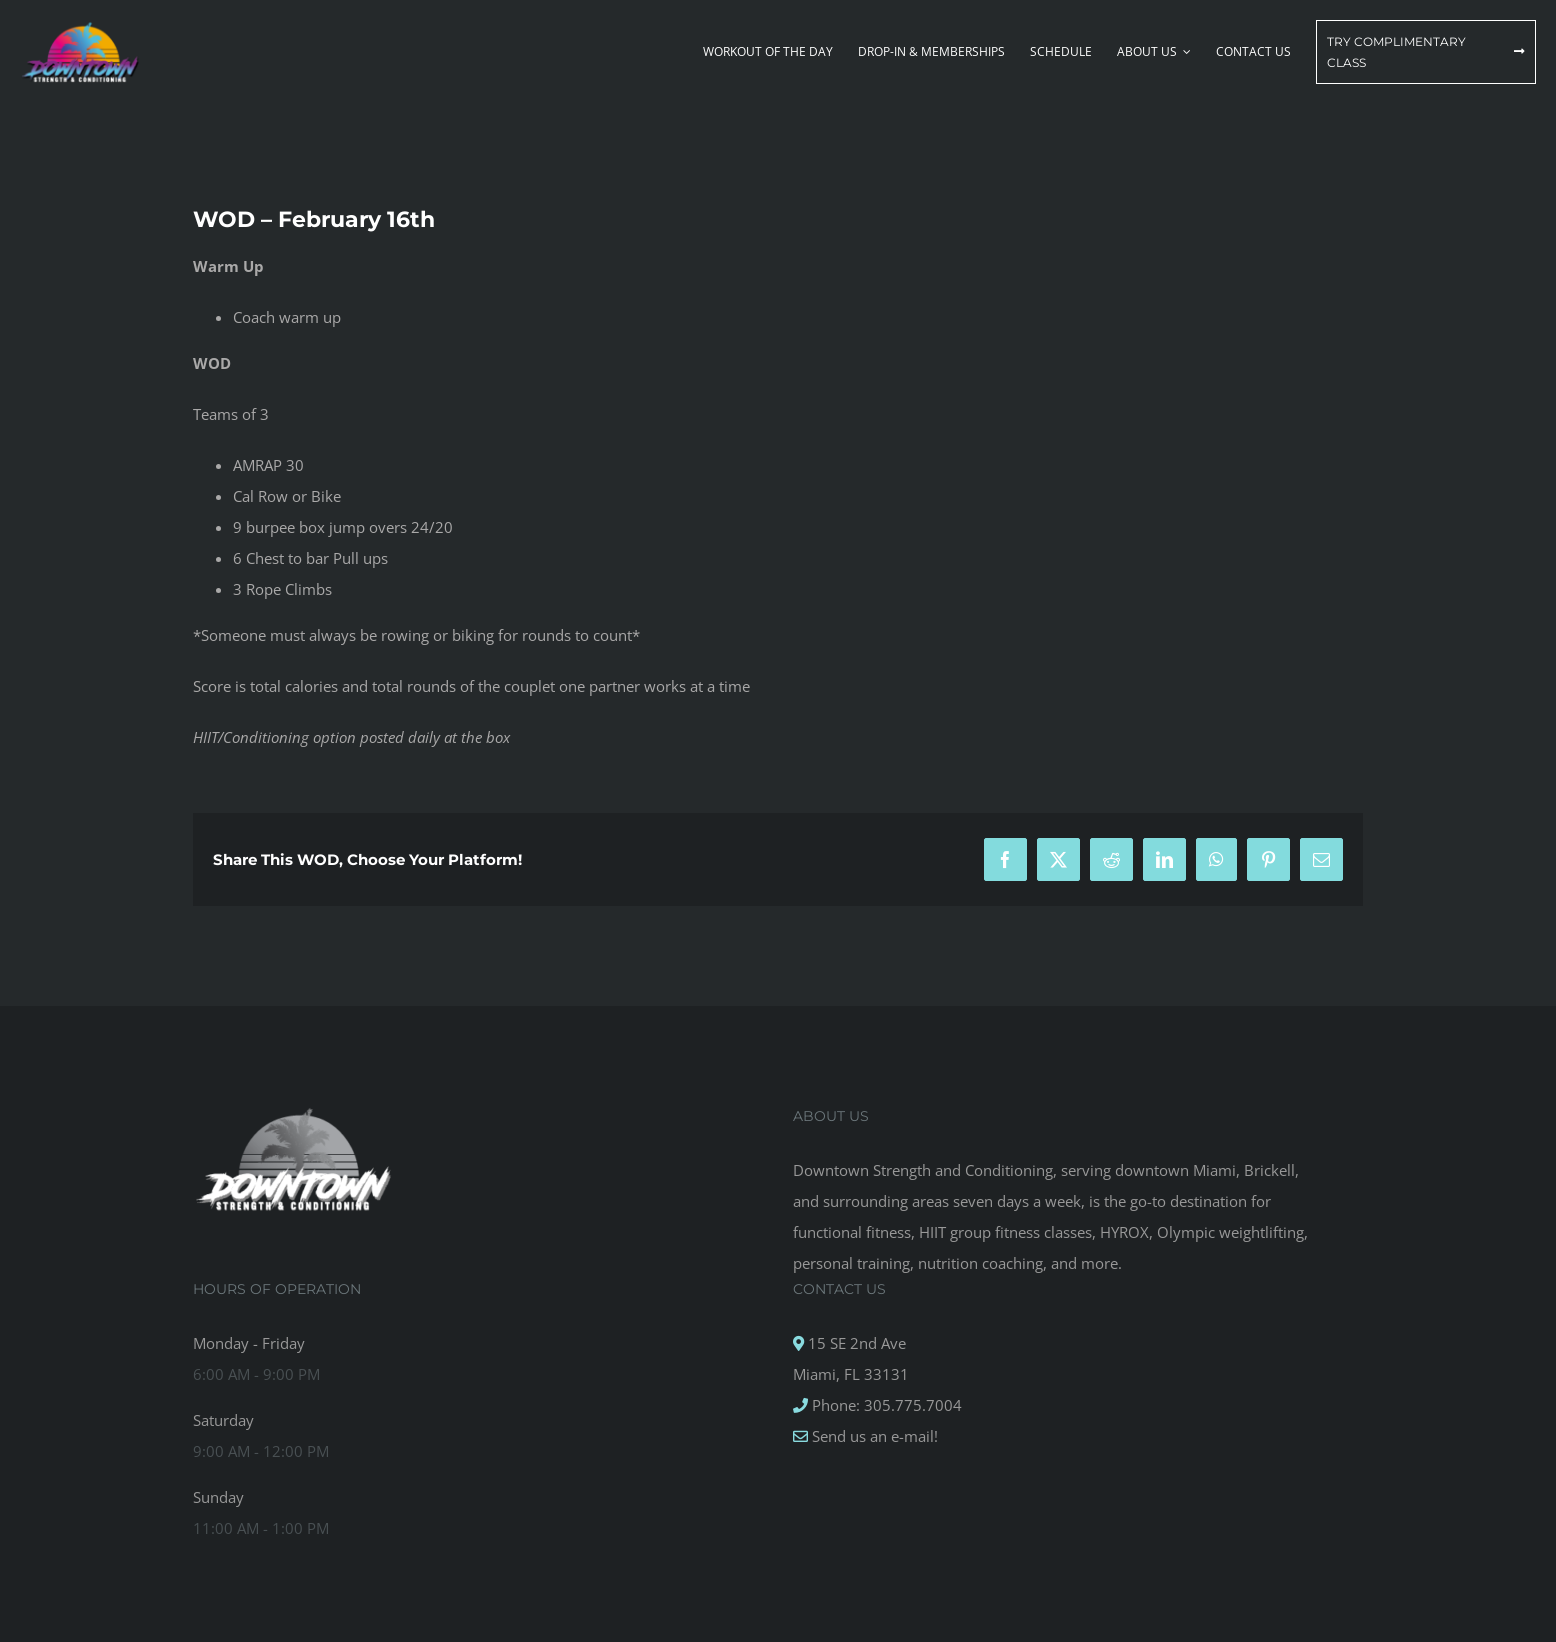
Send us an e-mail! (873, 1436)
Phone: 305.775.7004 (885, 1405)
